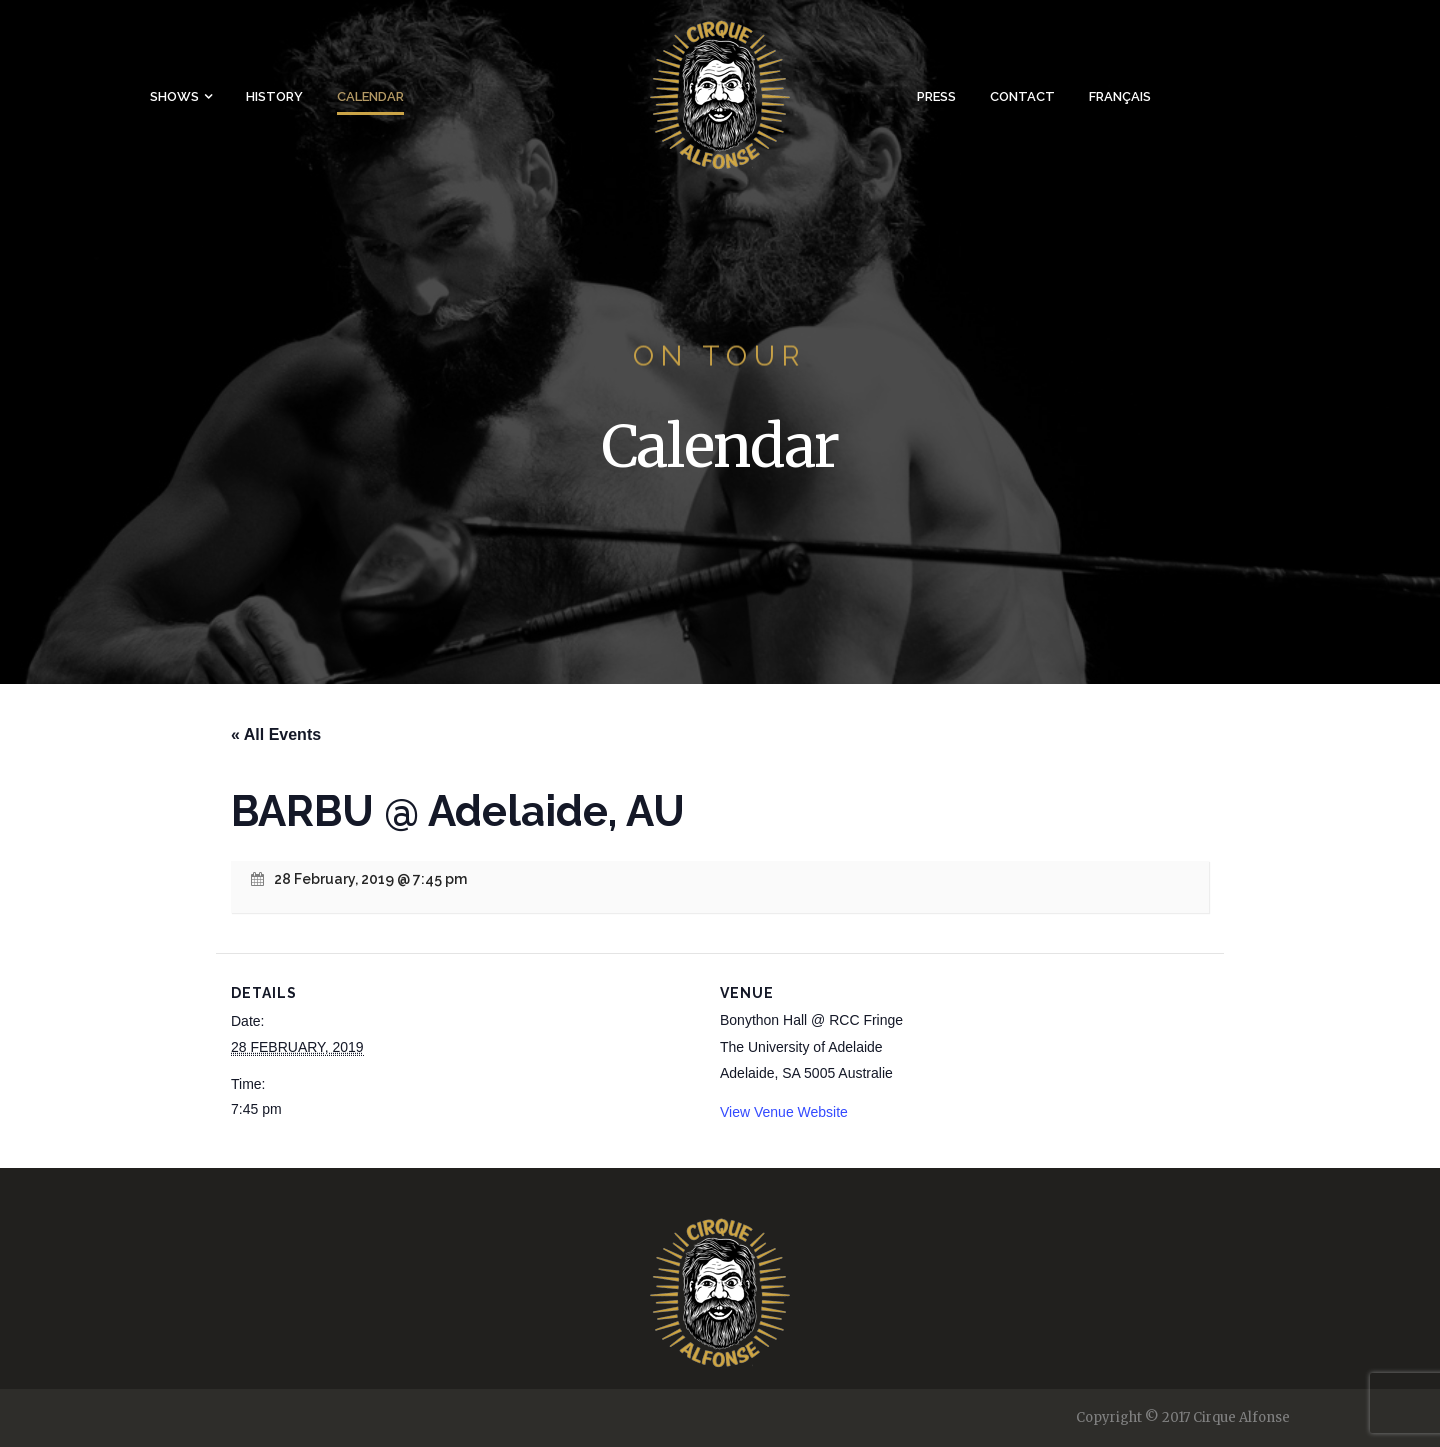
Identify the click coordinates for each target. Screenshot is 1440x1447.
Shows (174, 96)
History (274, 96)
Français (1120, 96)
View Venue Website (784, 1112)
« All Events (276, 734)
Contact (1022, 96)
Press (936, 96)
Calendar (370, 96)
